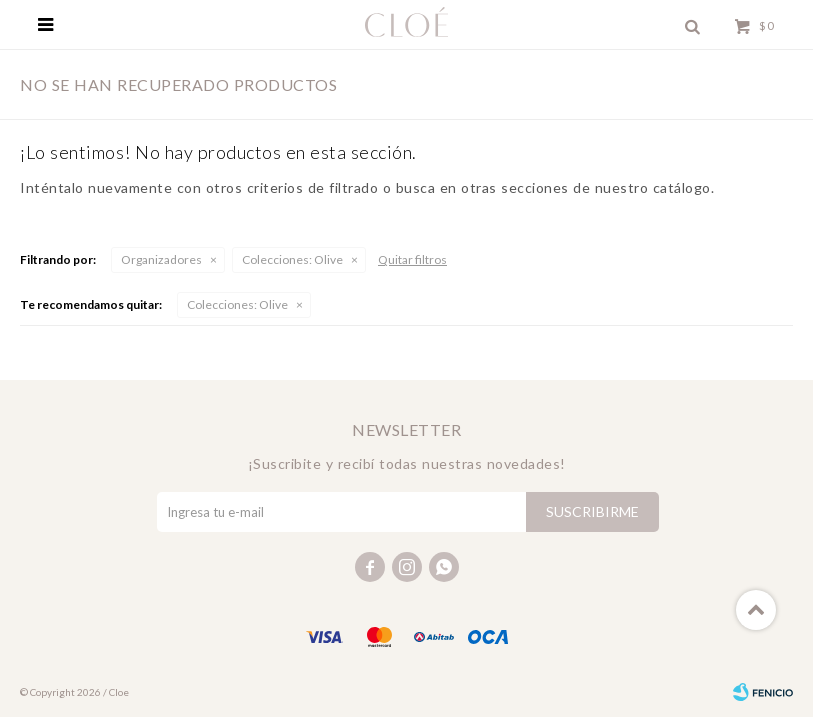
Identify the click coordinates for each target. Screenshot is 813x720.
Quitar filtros (412, 259)
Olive (292, 259)
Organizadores (161, 259)
